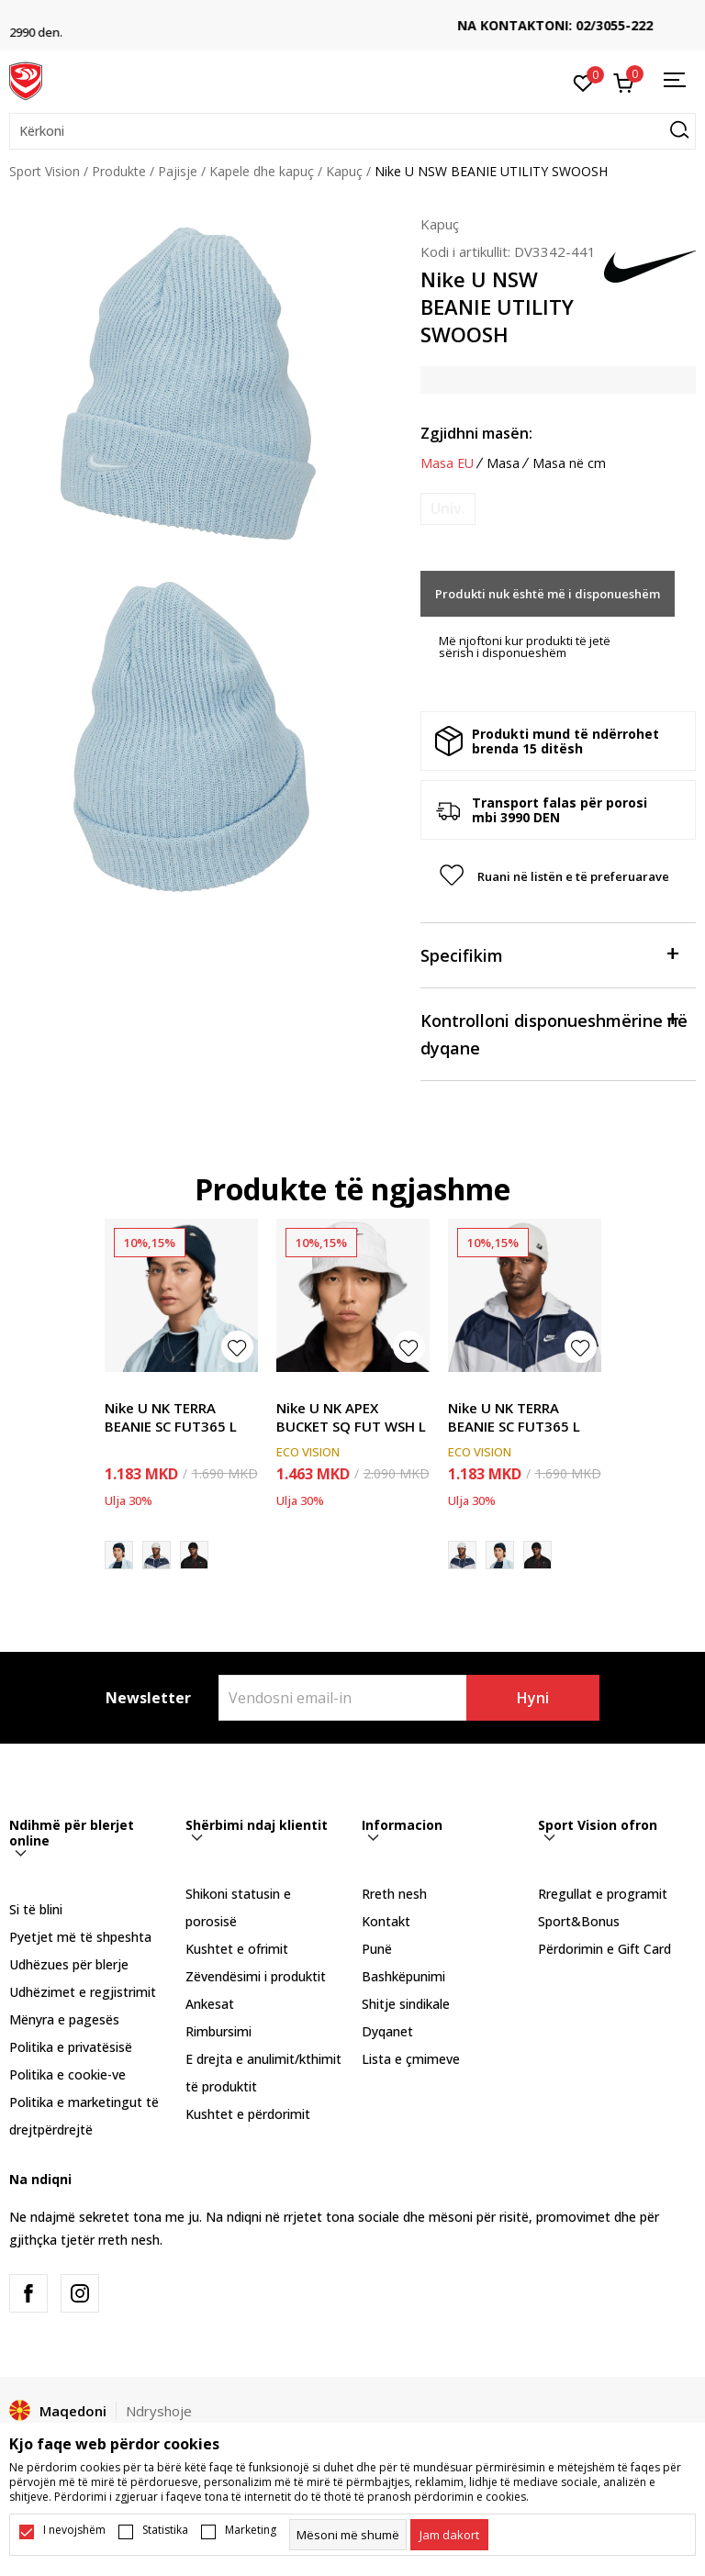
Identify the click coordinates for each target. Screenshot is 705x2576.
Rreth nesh (394, 1893)
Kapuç (344, 171)
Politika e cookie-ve (67, 2074)
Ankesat (209, 2004)
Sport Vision (44, 171)
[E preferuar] (583, 81)
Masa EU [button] (447, 463)
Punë (377, 1948)
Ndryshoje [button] (159, 2411)
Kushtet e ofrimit (236, 1948)
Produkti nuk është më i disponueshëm (547, 593)
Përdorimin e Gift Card (604, 1948)
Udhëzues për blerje (69, 1964)
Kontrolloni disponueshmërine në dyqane (554, 1033)
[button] (352, 131)
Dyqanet (387, 2031)
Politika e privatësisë (70, 2047)
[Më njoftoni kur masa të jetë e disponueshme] (448, 509)
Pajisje (177, 171)
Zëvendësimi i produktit (255, 1976)
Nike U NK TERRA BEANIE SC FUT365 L (171, 1417)
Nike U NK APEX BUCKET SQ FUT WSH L (351, 1417)
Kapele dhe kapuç (261, 171)
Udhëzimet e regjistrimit (82, 1992)
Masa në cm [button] (569, 463)
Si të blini (35, 1909)
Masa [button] (503, 463)
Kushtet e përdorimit (247, 2114)
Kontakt (386, 1921)
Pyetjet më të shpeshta (80, 1937)
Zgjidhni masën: (476, 433)
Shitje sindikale (406, 2004)
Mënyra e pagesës (64, 2019)
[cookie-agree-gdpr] (449, 2534)
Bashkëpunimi (403, 1976)
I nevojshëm (74, 2530)
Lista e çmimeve (411, 2059)
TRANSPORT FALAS (352, 19)
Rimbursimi (218, 2031)
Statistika (165, 2530)
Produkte (119, 171)
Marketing (250, 2530)
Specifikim (548, 954)
